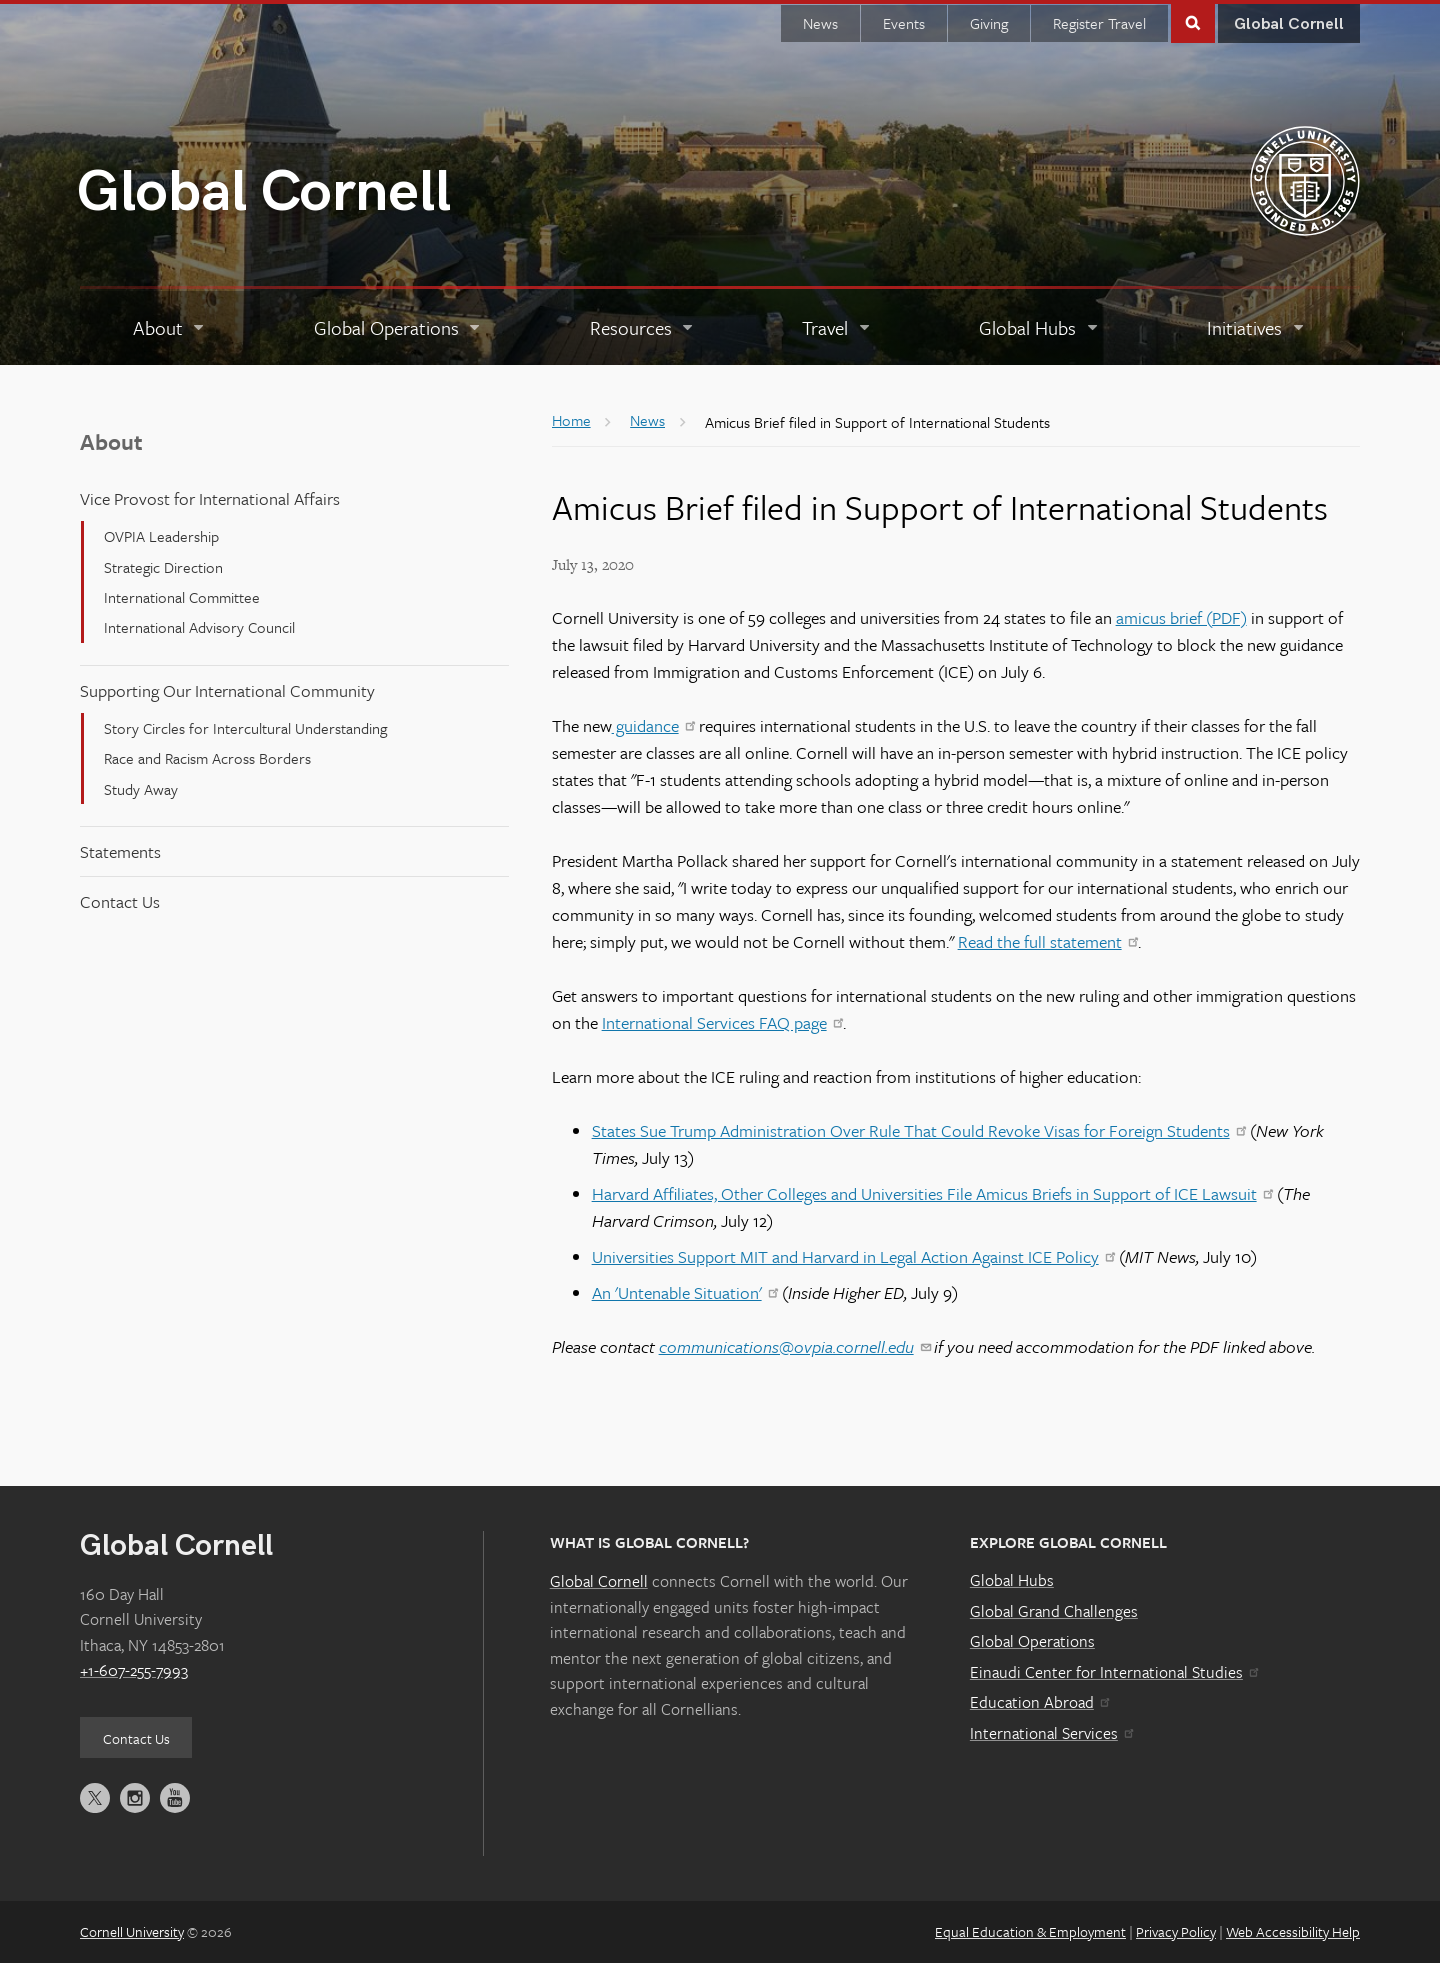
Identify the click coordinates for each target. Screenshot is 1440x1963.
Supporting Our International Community (227, 690)
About (111, 441)
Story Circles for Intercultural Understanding (245, 728)
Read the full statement (1048, 941)
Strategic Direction (163, 567)
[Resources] (643, 328)
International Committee (182, 597)
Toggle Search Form (1193, 21)
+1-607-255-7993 (134, 1670)
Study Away (141, 789)
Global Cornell (264, 192)
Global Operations (1032, 1641)
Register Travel (1099, 23)
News (820, 23)
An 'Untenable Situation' (685, 1292)
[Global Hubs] (1039, 328)
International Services (1051, 1733)
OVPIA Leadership (161, 536)
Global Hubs (1012, 1580)
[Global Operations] (398, 328)
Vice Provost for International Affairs (210, 498)
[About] (170, 328)
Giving (989, 23)
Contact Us (120, 901)
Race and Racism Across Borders (207, 758)
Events (904, 23)
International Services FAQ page (722, 1022)
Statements (120, 851)
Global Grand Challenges (1054, 1611)
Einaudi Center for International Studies (1114, 1672)
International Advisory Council (199, 627)
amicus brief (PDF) (1181, 617)
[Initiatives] (1256, 328)
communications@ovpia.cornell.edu (794, 1346)
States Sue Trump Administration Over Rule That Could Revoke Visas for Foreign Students (919, 1130)
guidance (653, 725)
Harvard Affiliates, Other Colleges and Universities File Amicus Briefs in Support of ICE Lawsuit (932, 1193)
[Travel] (837, 328)
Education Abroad (1039, 1702)
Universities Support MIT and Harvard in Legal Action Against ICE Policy (853, 1256)
